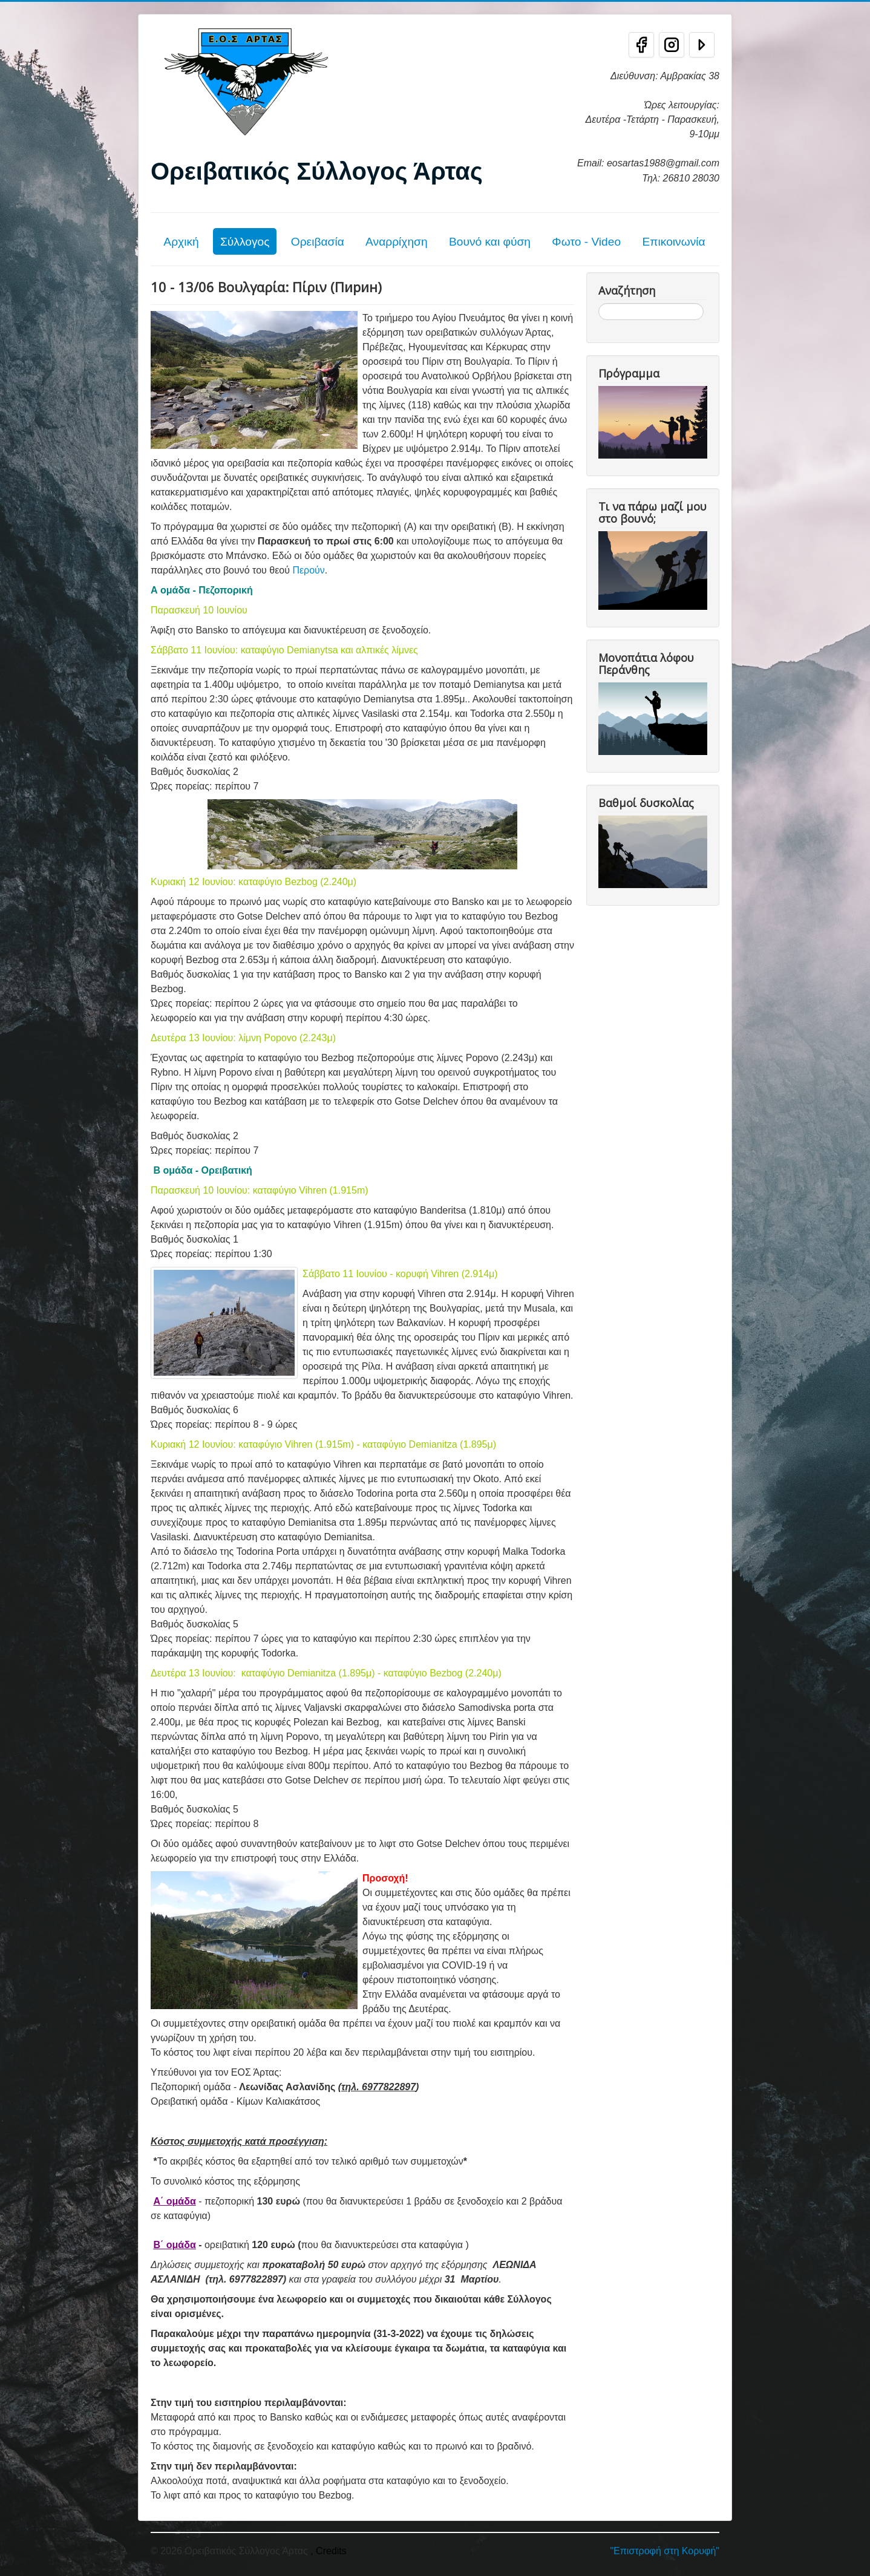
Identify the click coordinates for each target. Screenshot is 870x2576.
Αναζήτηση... (598, 303)
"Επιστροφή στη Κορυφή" (664, 2551)
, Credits (328, 2551)
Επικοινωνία (673, 241)
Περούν (308, 570)
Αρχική (180, 241)
